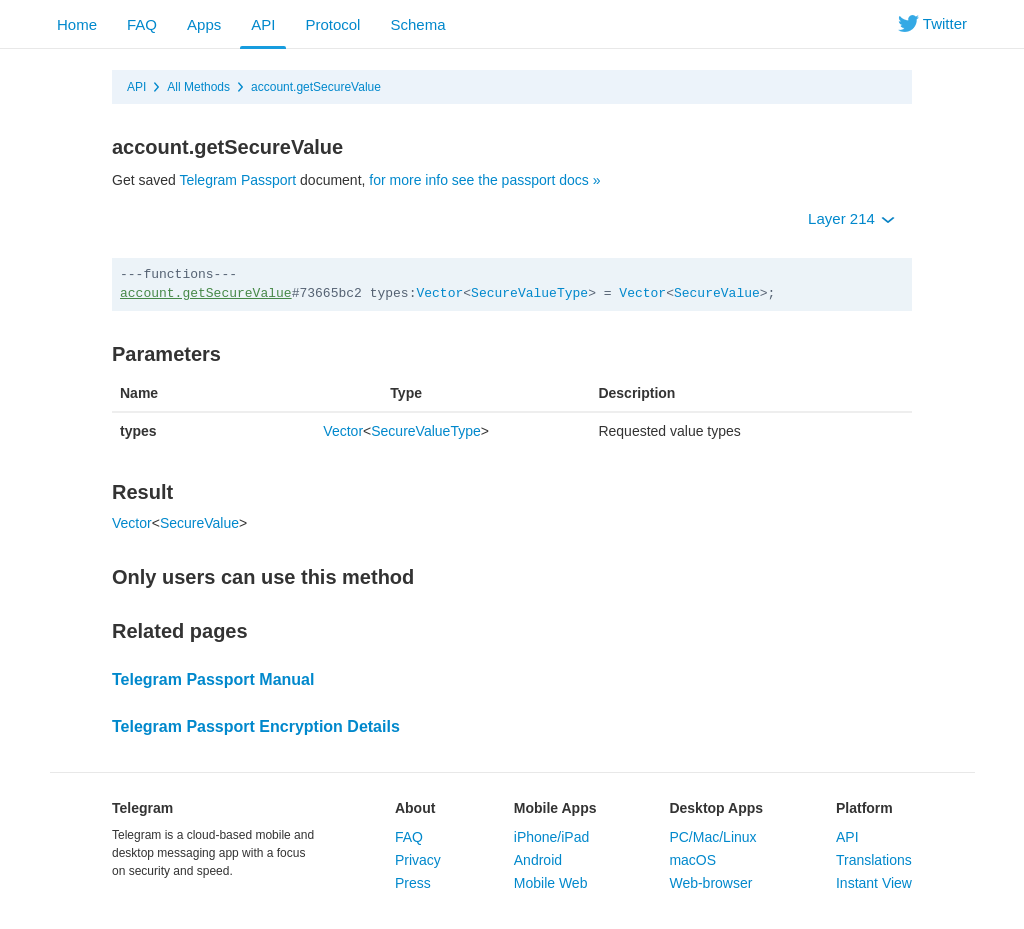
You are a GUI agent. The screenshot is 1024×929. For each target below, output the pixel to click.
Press (413, 883)
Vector (439, 293)
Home (77, 24)
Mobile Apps (555, 808)
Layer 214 (851, 218)
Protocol (332, 24)
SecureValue (717, 293)
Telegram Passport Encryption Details (256, 726)
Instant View (874, 883)
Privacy (418, 860)
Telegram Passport (237, 180)
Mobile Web (551, 883)
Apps (204, 24)
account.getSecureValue (316, 87)
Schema (417, 24)
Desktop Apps (716, 808)
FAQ (142, 24)
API (263, 24)
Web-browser (710, 883)
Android (538, 860)
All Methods (198, 87)
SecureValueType (529, 293)
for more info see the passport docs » (484, 180)
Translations (874, 860)
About (415, 808)
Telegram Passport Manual (213, 679)
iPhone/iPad (552, 837)
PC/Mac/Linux (712, 837)
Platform (864, 808)
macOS (692, 860)
